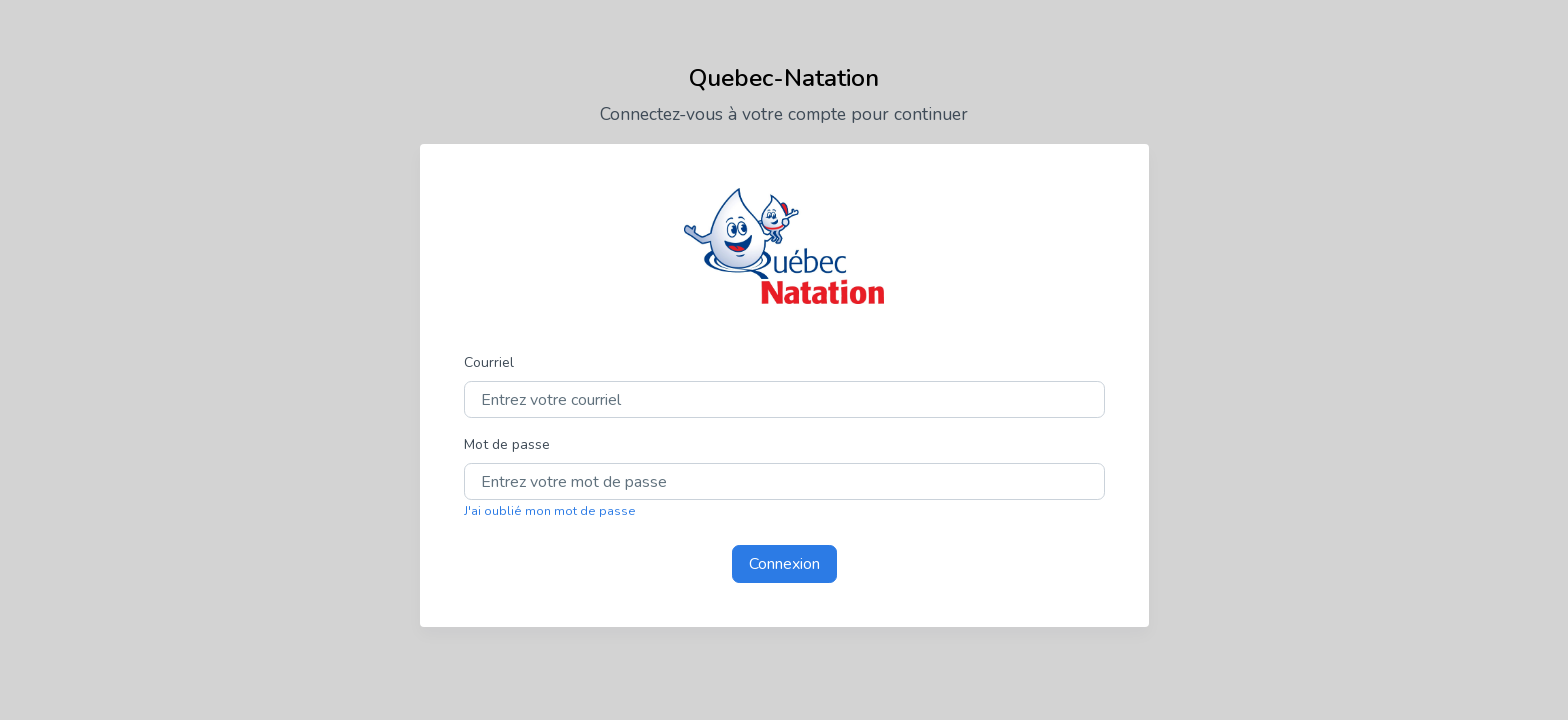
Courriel (489, 362)
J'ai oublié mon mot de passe (550, 511)
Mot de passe (507, 444)
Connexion (784, 564)
